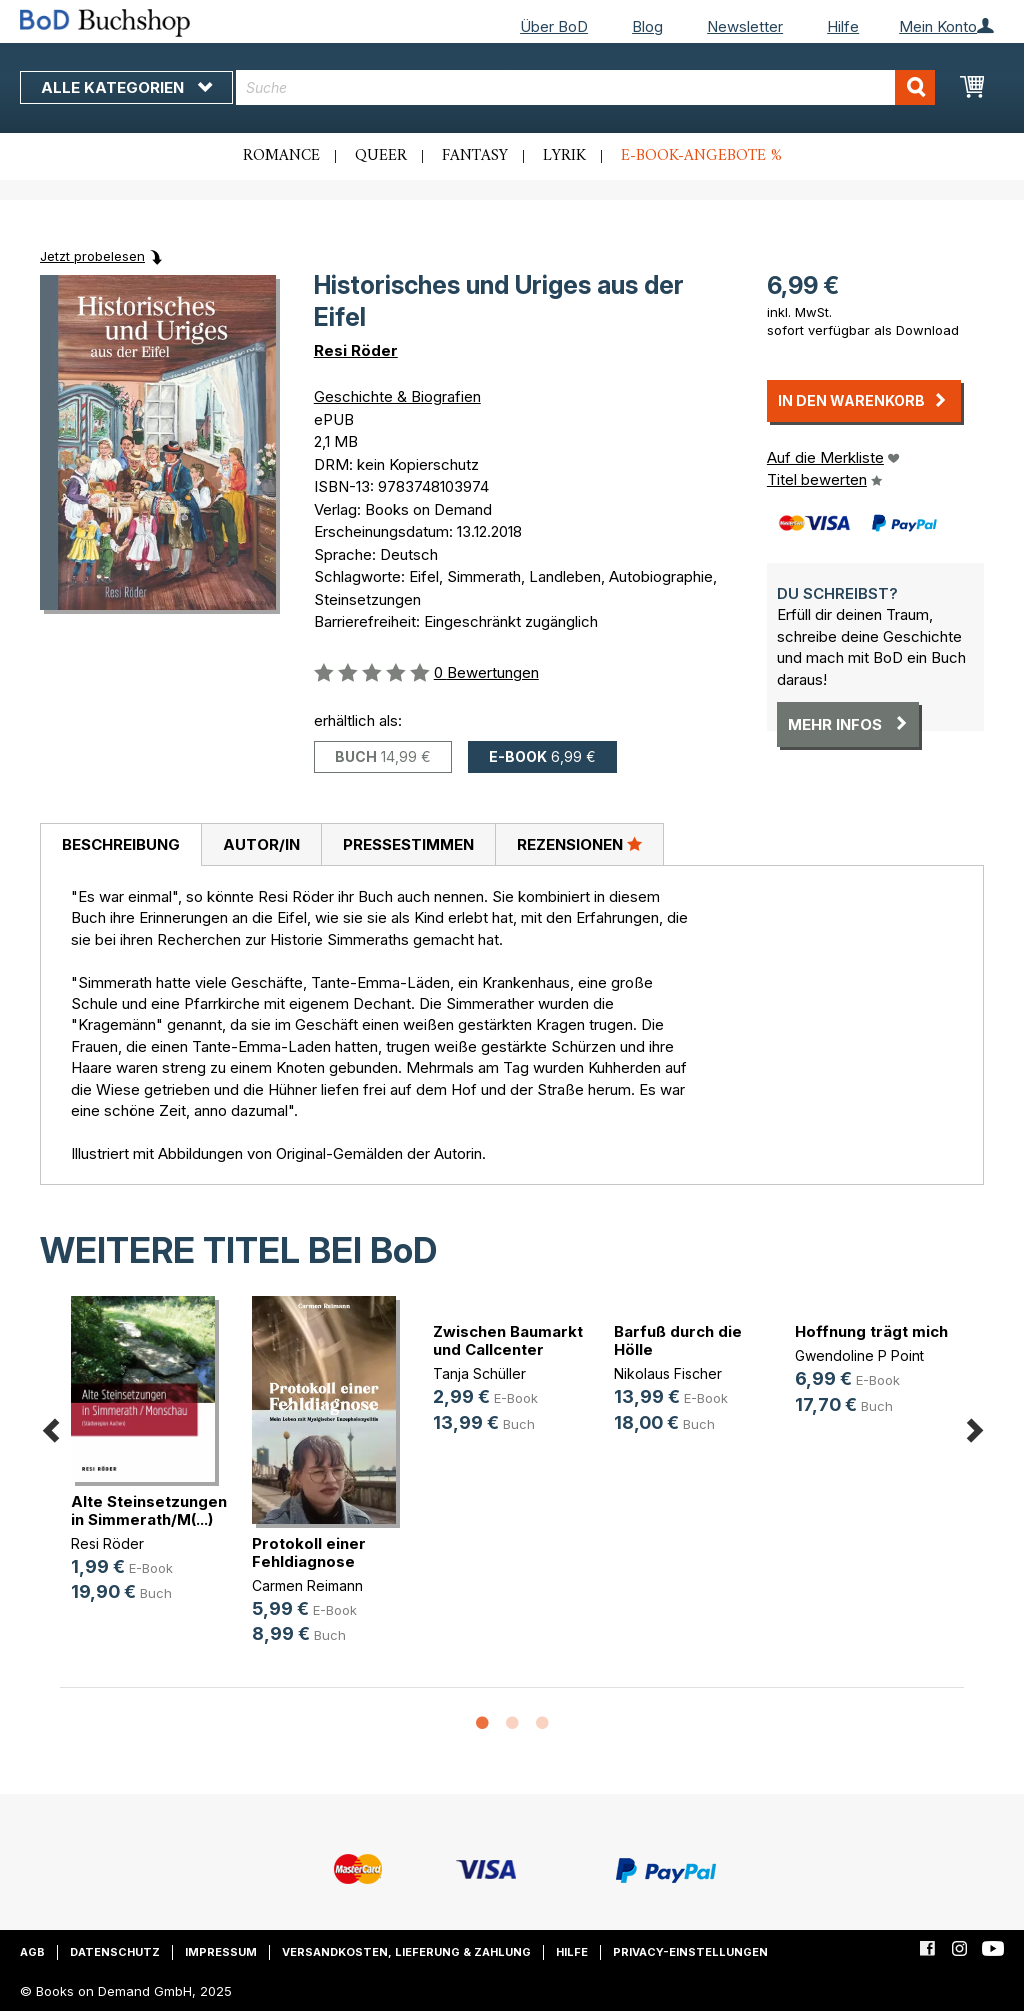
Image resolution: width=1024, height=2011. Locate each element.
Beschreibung (121, 844)
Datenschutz (115, 1952)
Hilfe (843, 26)
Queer (381, 156)
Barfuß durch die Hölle (678, 1340)
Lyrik (564, 156)
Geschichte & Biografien (397, 396)
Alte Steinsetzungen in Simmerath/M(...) (149, 1510)
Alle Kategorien (126, 87)
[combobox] (585, 87)
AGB (32, 1952)
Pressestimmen (408, 844)
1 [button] (482, 1724)
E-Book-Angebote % (701, 156)
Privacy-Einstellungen (690, 1952)
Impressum (221, 1952)
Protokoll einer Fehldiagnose (309, 1552)
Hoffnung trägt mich (871, 1331)
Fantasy (475, 156)
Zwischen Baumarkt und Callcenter (508, 1340)
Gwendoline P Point (859, 1355)
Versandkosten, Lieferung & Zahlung (406, 1952)
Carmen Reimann (307, 1585)
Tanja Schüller (479, 1373)
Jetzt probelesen (92, 256)
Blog (647, 26)
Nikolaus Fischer (668, 1373)
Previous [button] (50, 1426)
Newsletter (745, 26)
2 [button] (512, 1724)
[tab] (120, 845)
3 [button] (542, 1724)
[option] (150, 1465)
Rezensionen (579, 844)
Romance (281, 156)
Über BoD (554, 26)
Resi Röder (356, 350)
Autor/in (261, 844)
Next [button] (974, 1426)
